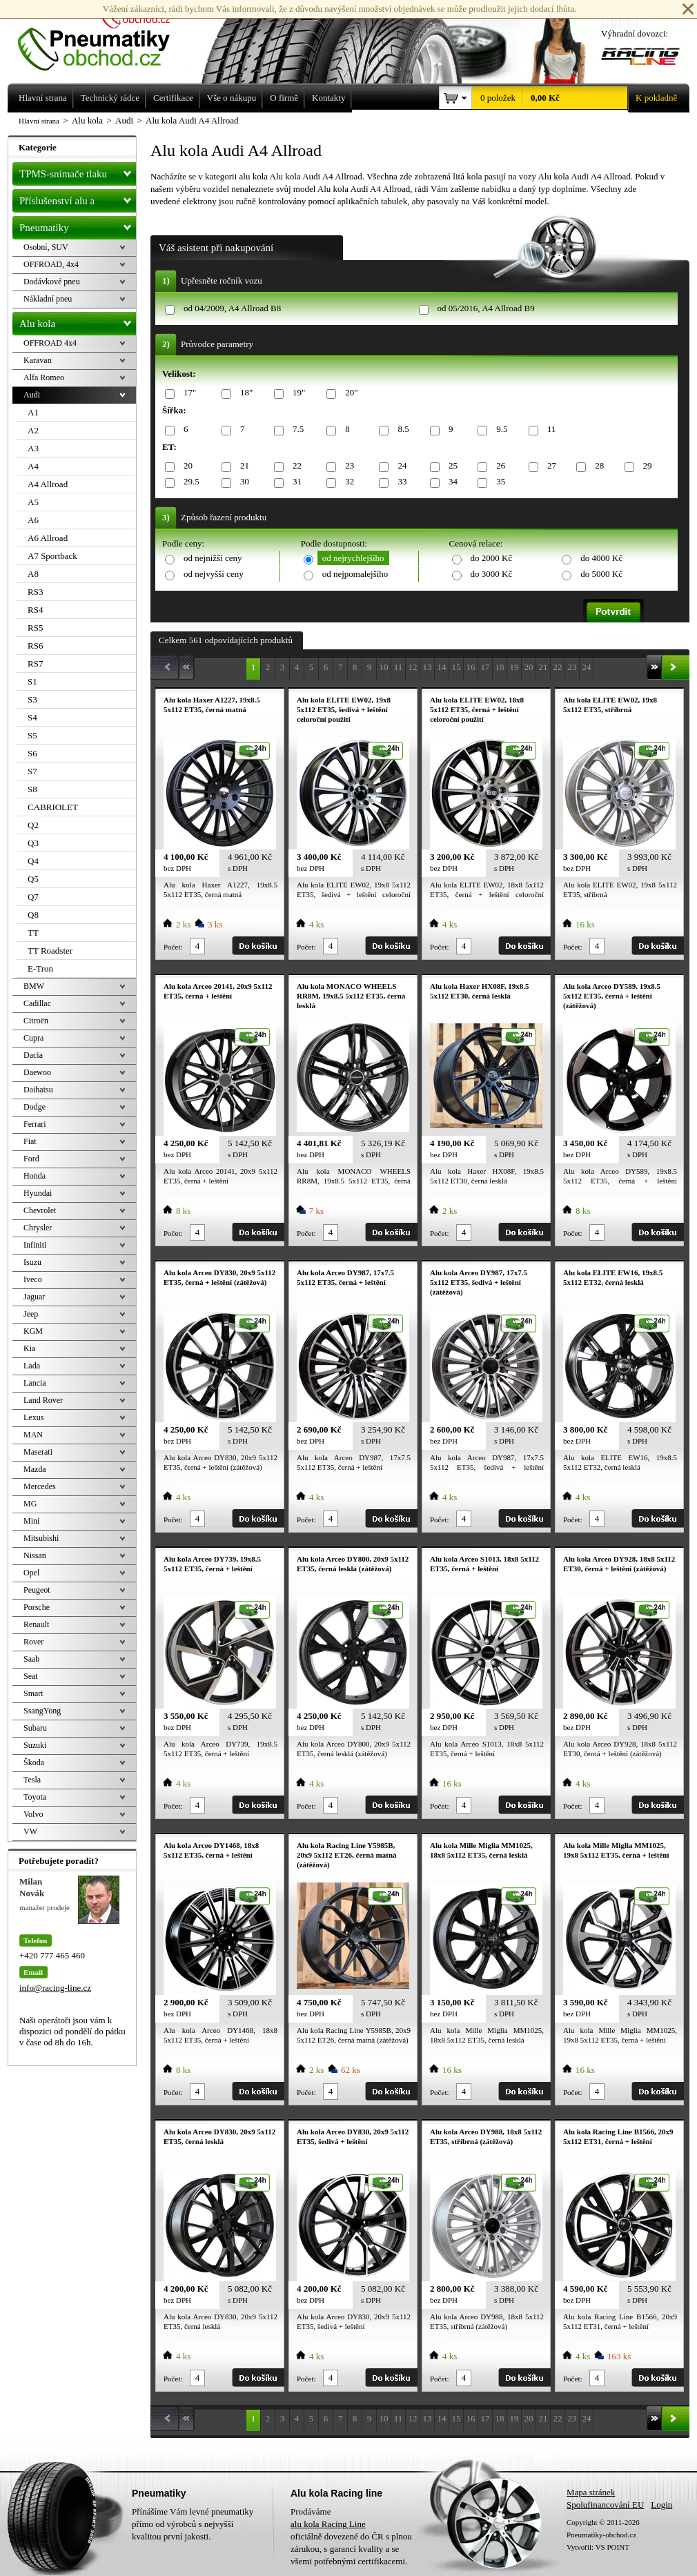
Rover (33, 1641)
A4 (33, 466)
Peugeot (36, 1590)
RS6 (35, 645)
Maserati (37, 1452)
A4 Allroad (48, 484)
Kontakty (328, 97)
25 (451, 466)
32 (347, 482)
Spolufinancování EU (605, 2504)
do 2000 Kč (492, 558)
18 (499, 667)
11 (549, 429)
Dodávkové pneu (51, 281)
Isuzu (32, 1262)
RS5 (35, 627)
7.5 (296, 429)
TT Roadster (50, 950)
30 (242, 482)
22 (295, 466)
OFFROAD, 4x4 (51, 264)
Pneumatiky (77, 225)
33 (399, 482)
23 (347, 466)
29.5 (189, 482)
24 (399, 466)
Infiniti (34, 1245)
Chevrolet (39, 1210)
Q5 (33, 879)
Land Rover (43, 1400)
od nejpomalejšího (355, 574)
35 (498, 482)
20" (348, 393)
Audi (31, 395)
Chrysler (37, 1227)
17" (187, 393)
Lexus (33, 1417)
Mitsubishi (41, 1538)
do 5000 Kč (601, 574)
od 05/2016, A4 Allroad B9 (486, 308)
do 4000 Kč (601, 558)
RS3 (35, 592)
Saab (31, 1659)
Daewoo (37, 1072)
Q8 (33, 915)
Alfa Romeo (43, 377)
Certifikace (173, 97)
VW (30, 1831)
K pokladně (652, 97)
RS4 (35, 609)
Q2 (33, 825)
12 (413, 667)
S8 (32, 789)
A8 (33, 574)
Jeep (30, 1314)
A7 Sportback (52, 556)
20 (186, 466)
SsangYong (42, 1710)
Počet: (173, 947)
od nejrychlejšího (353, 558)
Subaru (35, 1728)
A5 (33, 502)
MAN (33, 1434)
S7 (32, 771)
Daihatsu (38, 1089)
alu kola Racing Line (328, 2524)
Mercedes (39, 1486)
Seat (30, 1676)
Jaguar (34, 1296)
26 (498, 466)
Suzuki (34, 1745)
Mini (31, 1521)
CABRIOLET (53, 807)
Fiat (30, 1141)
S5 (32, 735)
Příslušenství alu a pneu (77, 201)
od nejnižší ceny (213, 558)
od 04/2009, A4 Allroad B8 (232, 308)
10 (384, 667)
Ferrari (34, 1124)
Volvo (33, 1814)
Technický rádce (110, 97)
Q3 (33, 843)
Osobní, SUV (45, 247)
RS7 (35, 663)
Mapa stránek (591, 2492)
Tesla (32, 1779)
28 (597, 466)
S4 (32, 717)
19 (514, 667)
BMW (33, 986)
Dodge (34, 1107)
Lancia (34, 1383)
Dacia (33, 1055)
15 (456, 667)
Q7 (33, 897)
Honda (34, 1176)
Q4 (33, 861)
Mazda (34, 1469)
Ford (31, 1158)
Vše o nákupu (232, 97)
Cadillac (37, 1003)
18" (244, 393)
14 (442, 667)
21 (242, 466)
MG (30, 1503)
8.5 (401, 429)
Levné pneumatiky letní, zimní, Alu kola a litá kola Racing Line (104, 36)
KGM (33, 1331)
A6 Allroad (48, 538)
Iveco (32, 1279)
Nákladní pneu (47, 299)
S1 (32, 681)
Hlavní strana (39, 121)
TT (33, 932)
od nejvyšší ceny (214, 574)
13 (427, 667)
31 (295, 482)
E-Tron (40, 968)
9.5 (499, 429)
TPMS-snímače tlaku (77, 171)
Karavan (37, 360)
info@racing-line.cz (55, 1988)
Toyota (34, 1797)
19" (296, 393)
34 (451, 482)
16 (471, 667)
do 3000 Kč (492, 574)
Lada (31, 1365)
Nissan (34, 1555)
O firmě (284, 97)
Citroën (35, 1020)
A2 (33, 430)
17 (485, 667)
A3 (33, 448)
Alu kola (77, 321)
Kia (29, 1348)
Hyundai (37, 1193)
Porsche (36, 1607)
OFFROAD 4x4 (50, 343)
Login (661, 2504)
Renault (36, 1624)
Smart (33, 1693)
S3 (32, 699)
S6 (32, 753)
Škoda (33, 1762)
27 (549, 466)
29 (645, 466)
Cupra (33, 1038)
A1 (33, 412)
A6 (33, 520)
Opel (31, 1572)
